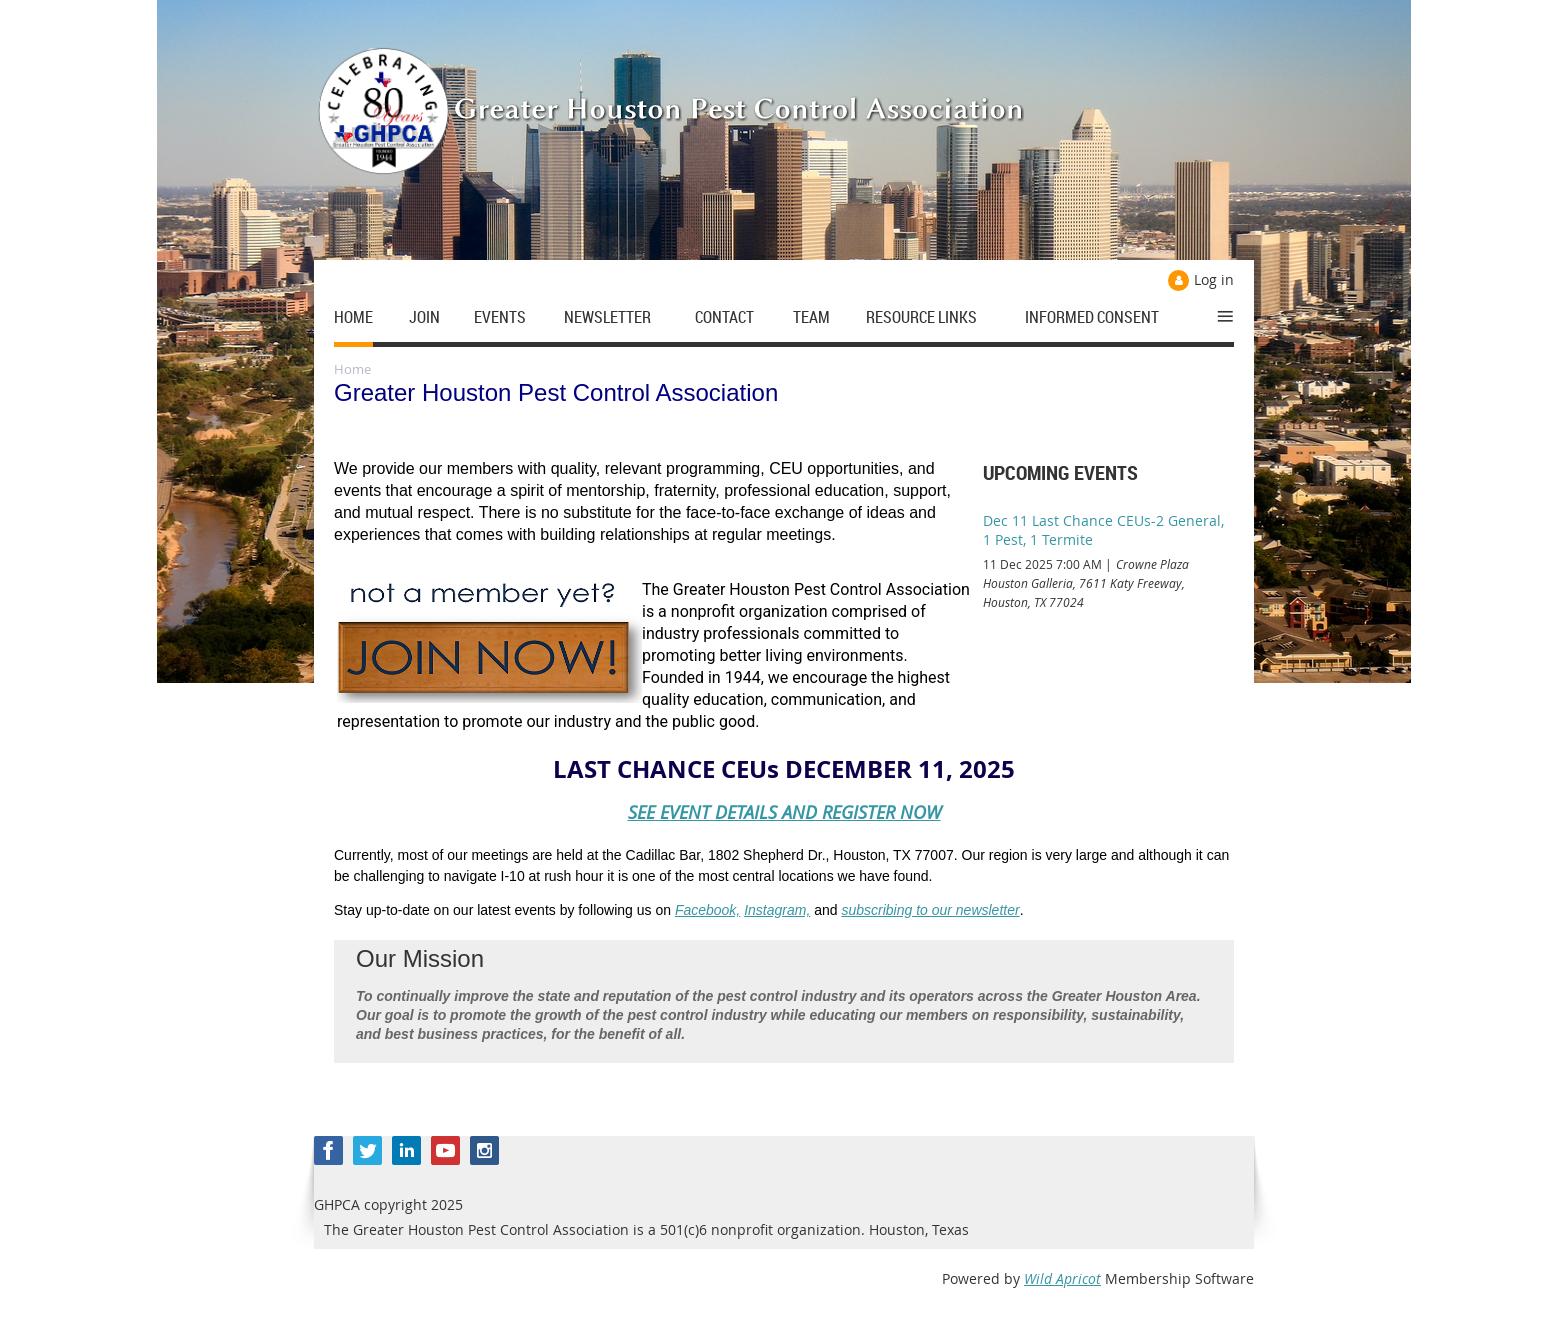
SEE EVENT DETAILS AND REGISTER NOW (784, 812)
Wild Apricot (1062, 1278)
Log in (1214, 279)
